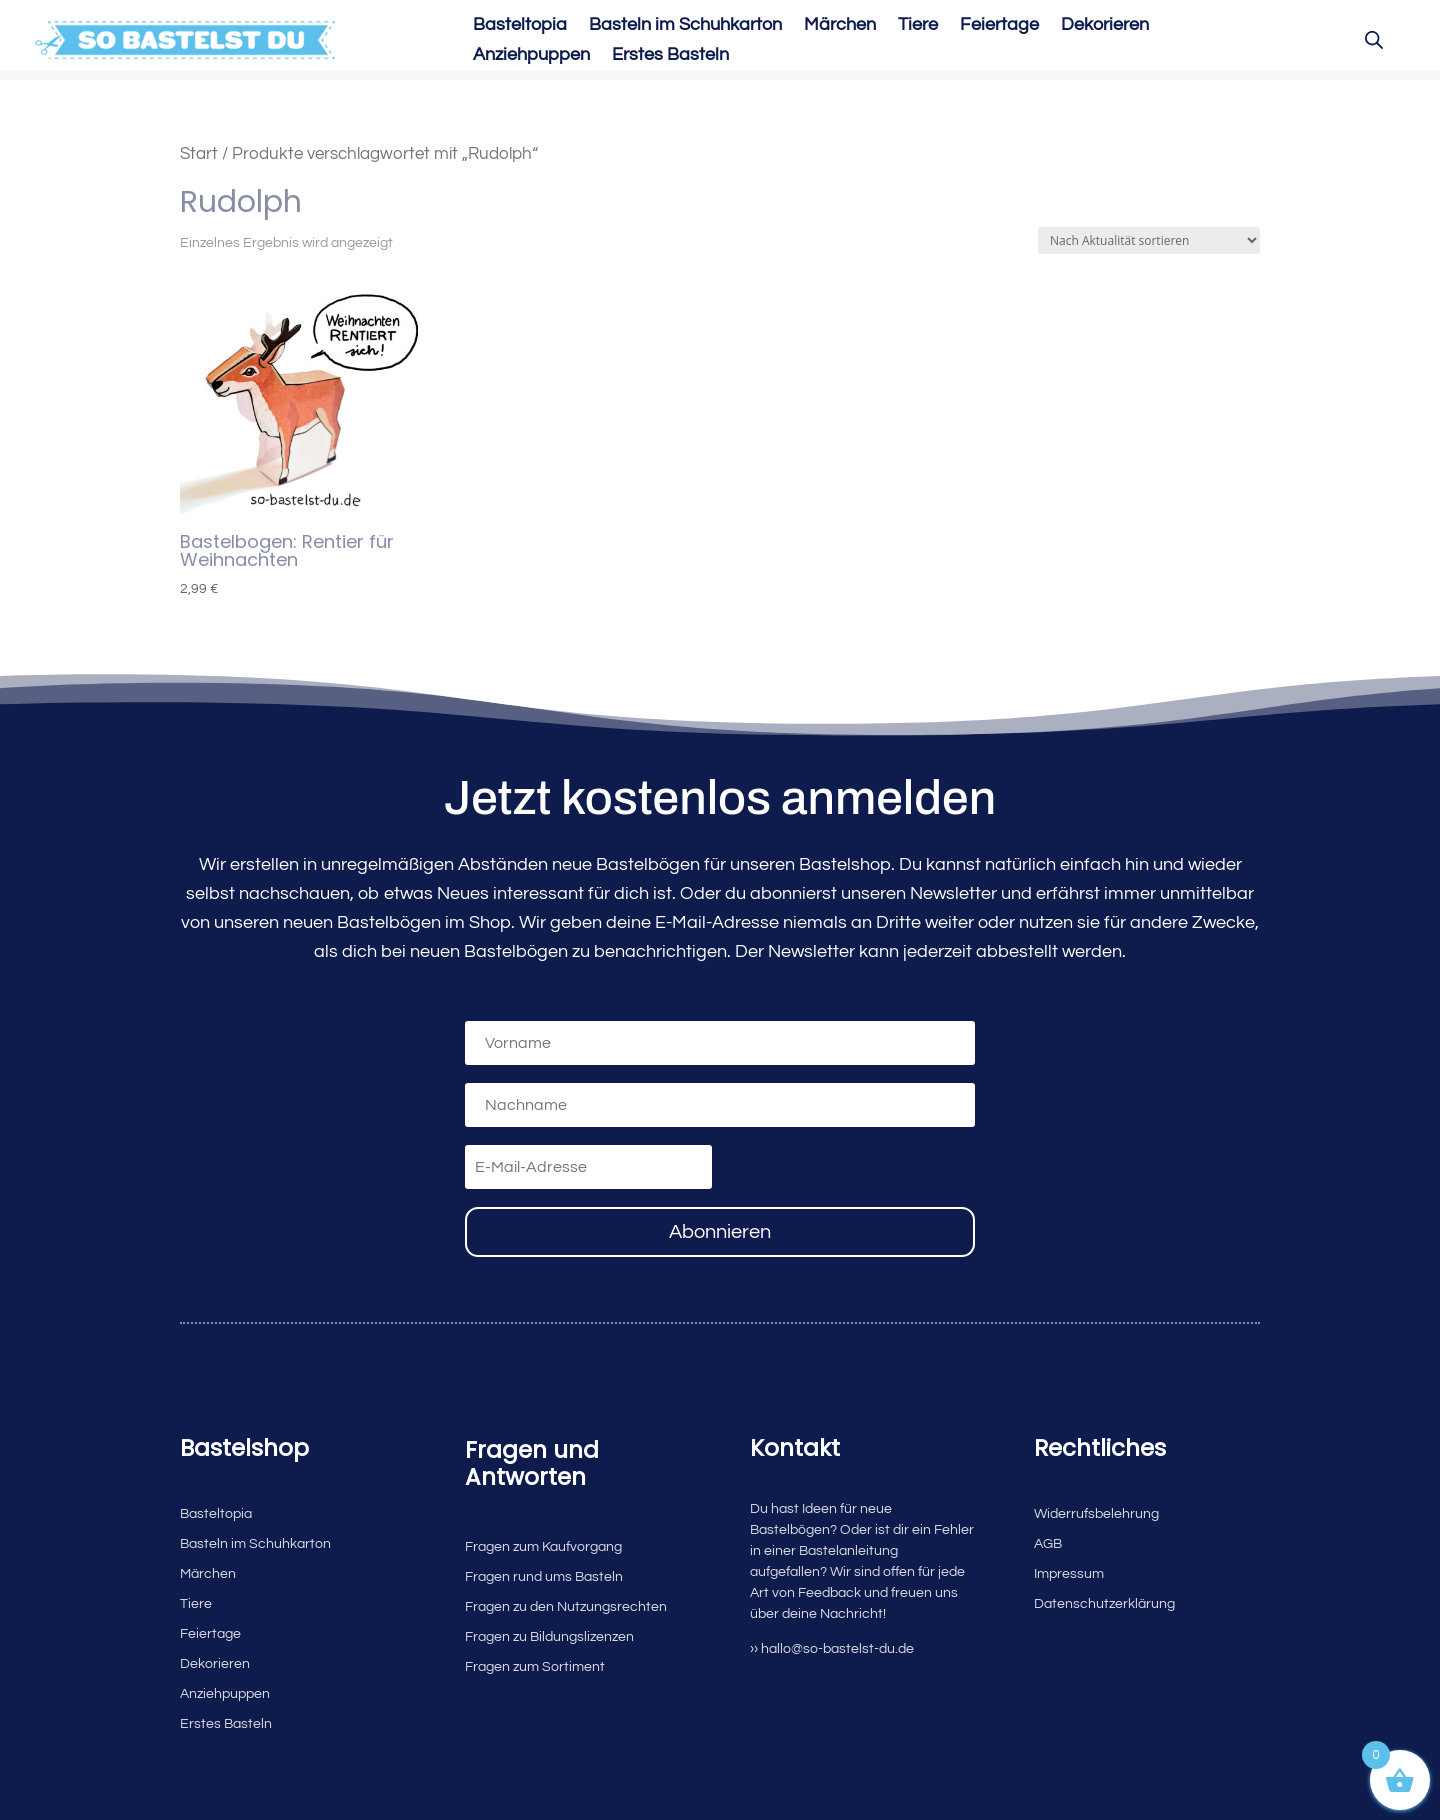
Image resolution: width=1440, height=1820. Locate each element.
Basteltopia (520, 26)
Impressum (1069, 1574)
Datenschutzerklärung (1104, 1604)
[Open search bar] (1374, 40)
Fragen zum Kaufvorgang (543, 1547)
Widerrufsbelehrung (1096, 1514)
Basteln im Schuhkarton (685, 26)
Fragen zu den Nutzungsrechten (566, 1607)
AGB (1048, 1544)
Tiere (918, 26)
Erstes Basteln (670, 56)
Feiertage (999, 26)
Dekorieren (1105, 26)
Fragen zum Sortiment (535, 1667)
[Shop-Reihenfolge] (1149, 240)
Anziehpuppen (531, 56)
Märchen (840, 26)
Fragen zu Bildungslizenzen (549, 1637)
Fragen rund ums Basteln (544, 1577)
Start (199, 153)
